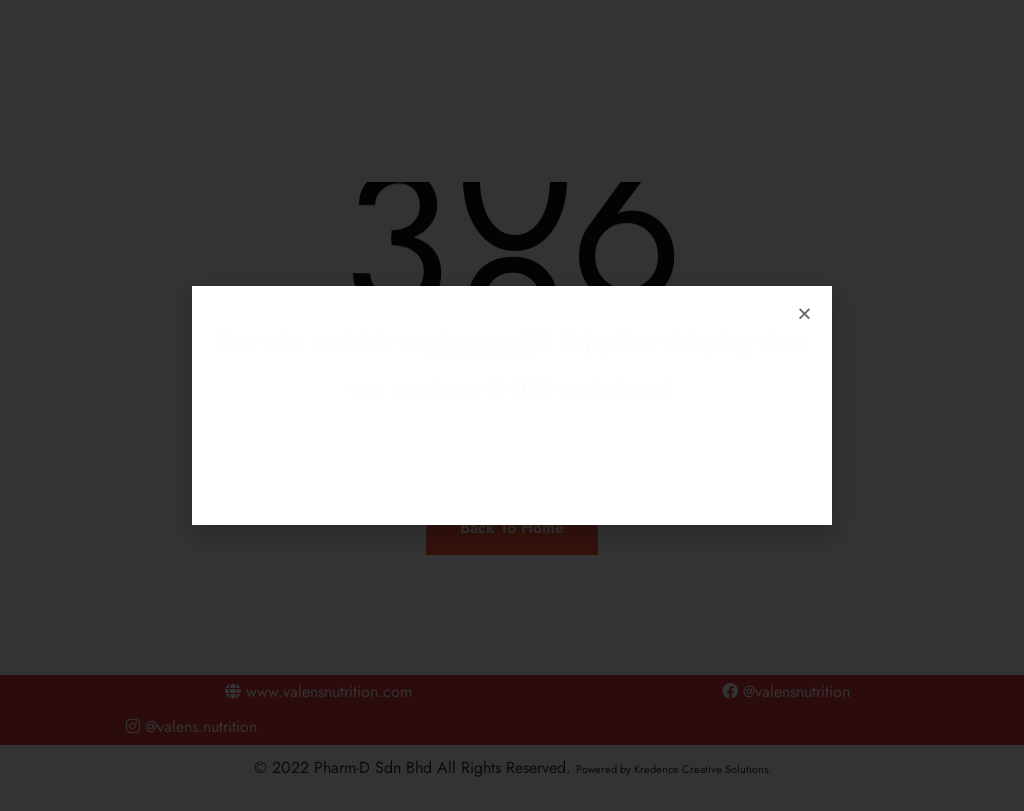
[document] (512, 405)
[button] (804, 313)
